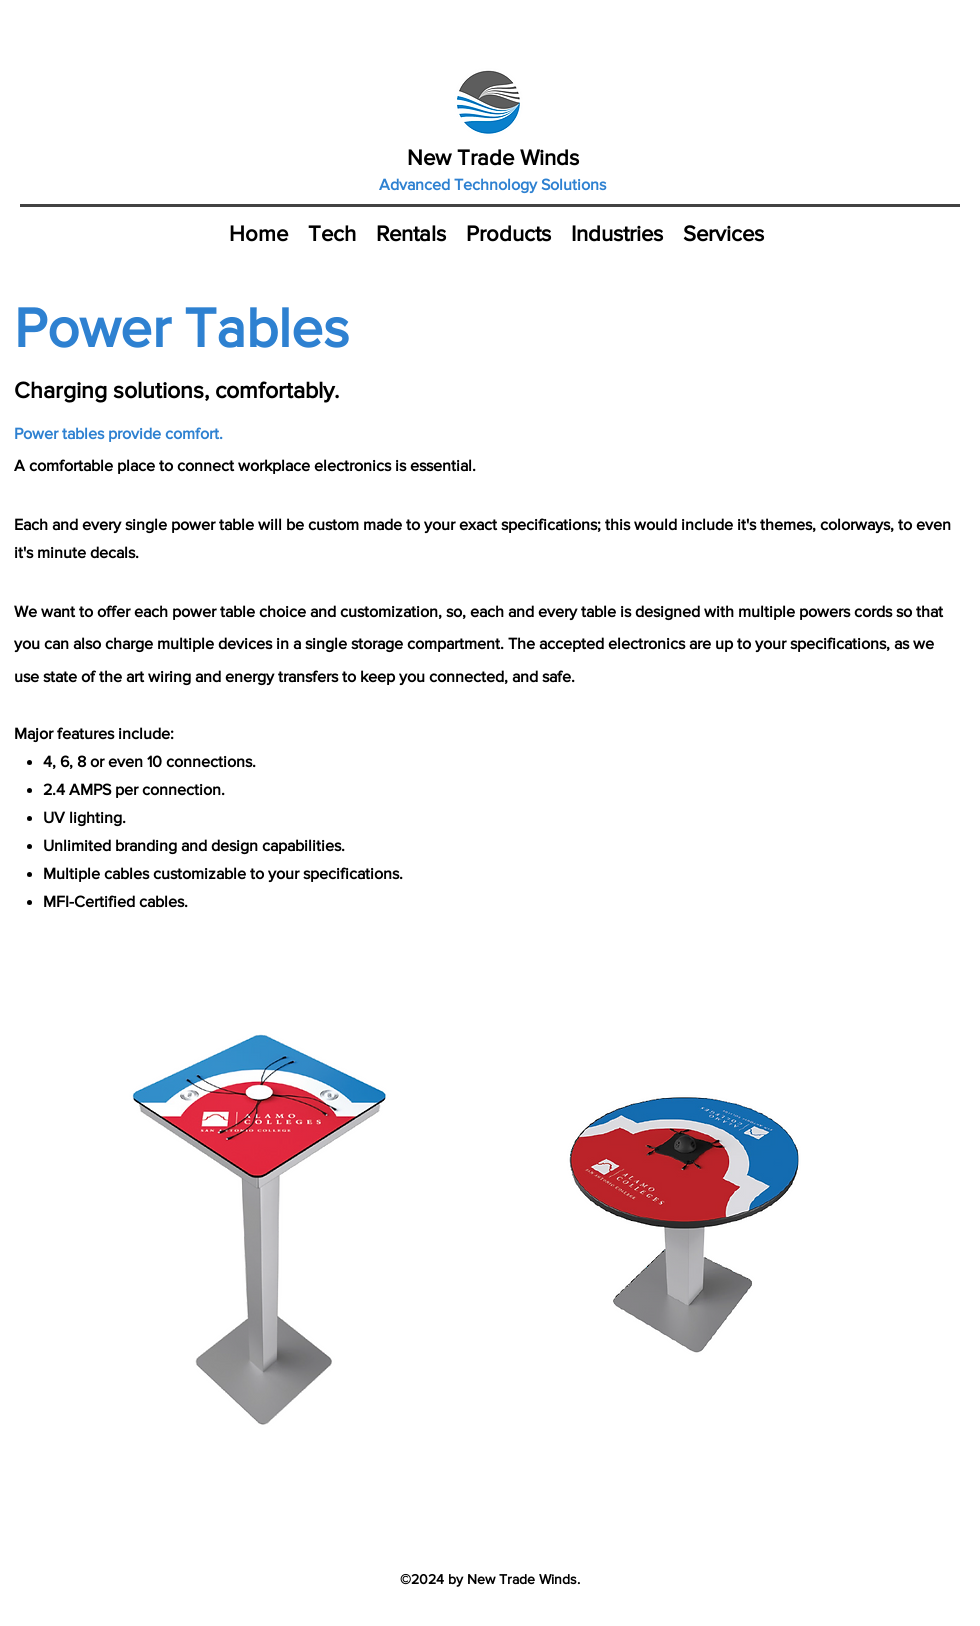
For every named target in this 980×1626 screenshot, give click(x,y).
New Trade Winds (493, 157)
